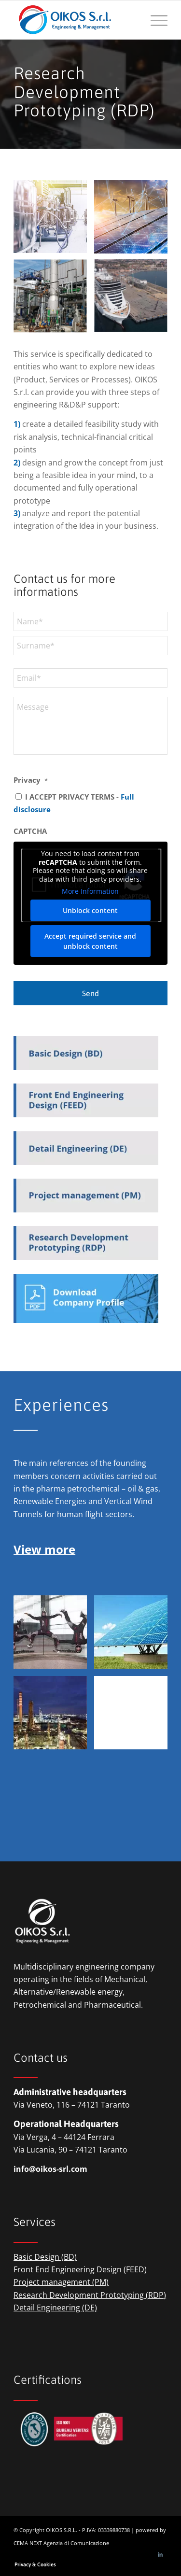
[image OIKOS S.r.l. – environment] (134, 300)
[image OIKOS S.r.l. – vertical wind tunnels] (54, 1635)
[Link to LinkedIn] (160, 2554)
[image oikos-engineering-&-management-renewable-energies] (134, 220)
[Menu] (154, 19)
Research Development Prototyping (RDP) (90, 2295)
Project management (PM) (61, 2282)
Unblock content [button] (90, 910)
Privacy (31, 780)
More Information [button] (90, 891)
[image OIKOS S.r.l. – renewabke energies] (134, 1635)
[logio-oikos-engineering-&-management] (75, 19)
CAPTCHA (30, 831)
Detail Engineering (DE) (55, 2307)
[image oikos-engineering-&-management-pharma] (54, 220)
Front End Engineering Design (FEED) (80, 2269)
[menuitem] (154, 19)
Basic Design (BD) (45, 2257)
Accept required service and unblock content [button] (91, 940)
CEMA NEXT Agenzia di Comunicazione (61, 2543)
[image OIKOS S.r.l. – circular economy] (54, 300)
